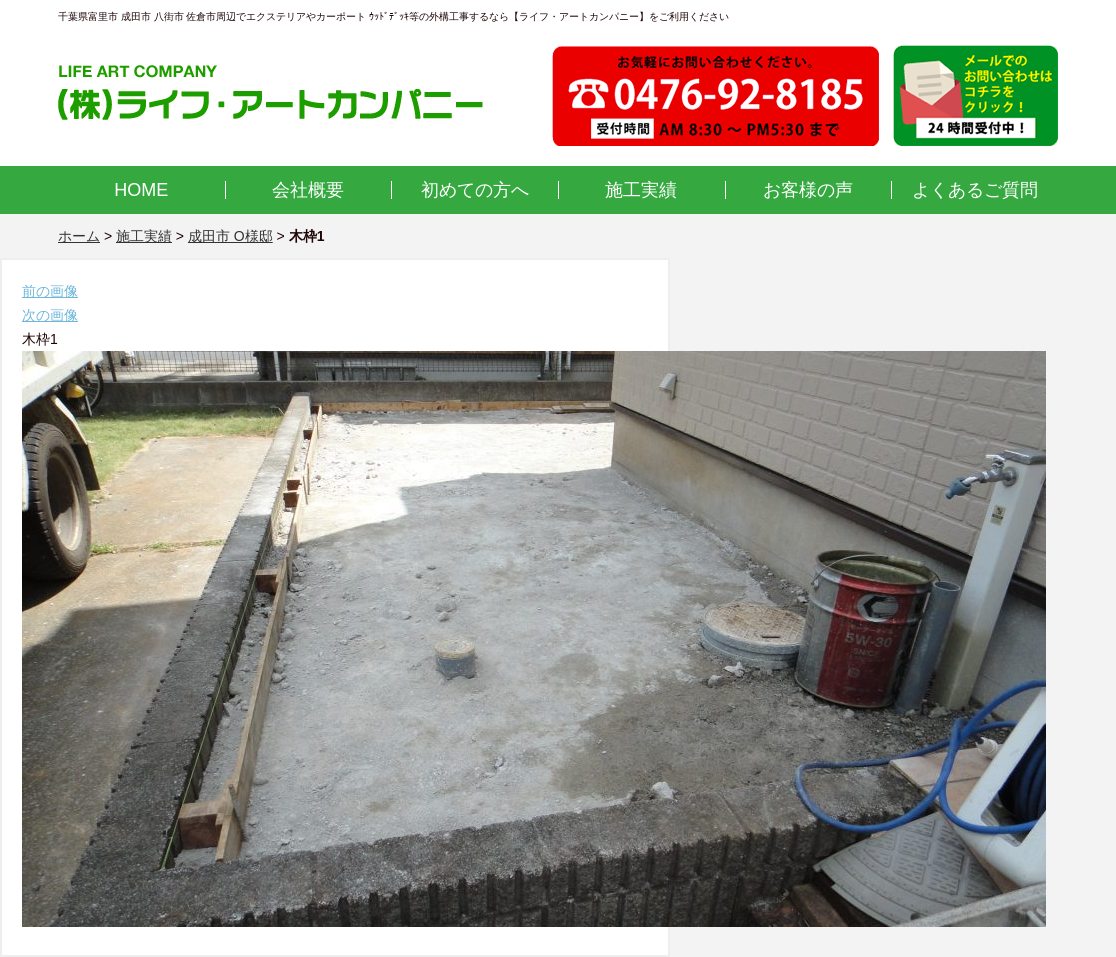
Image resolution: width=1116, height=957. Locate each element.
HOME (141, 190)
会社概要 (308, 190)
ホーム (79, 236)
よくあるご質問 (975, 190)
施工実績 (641, 190)
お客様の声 (808, 190)
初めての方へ (475, 190)
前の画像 (50, 291)
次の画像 (50, 315)
